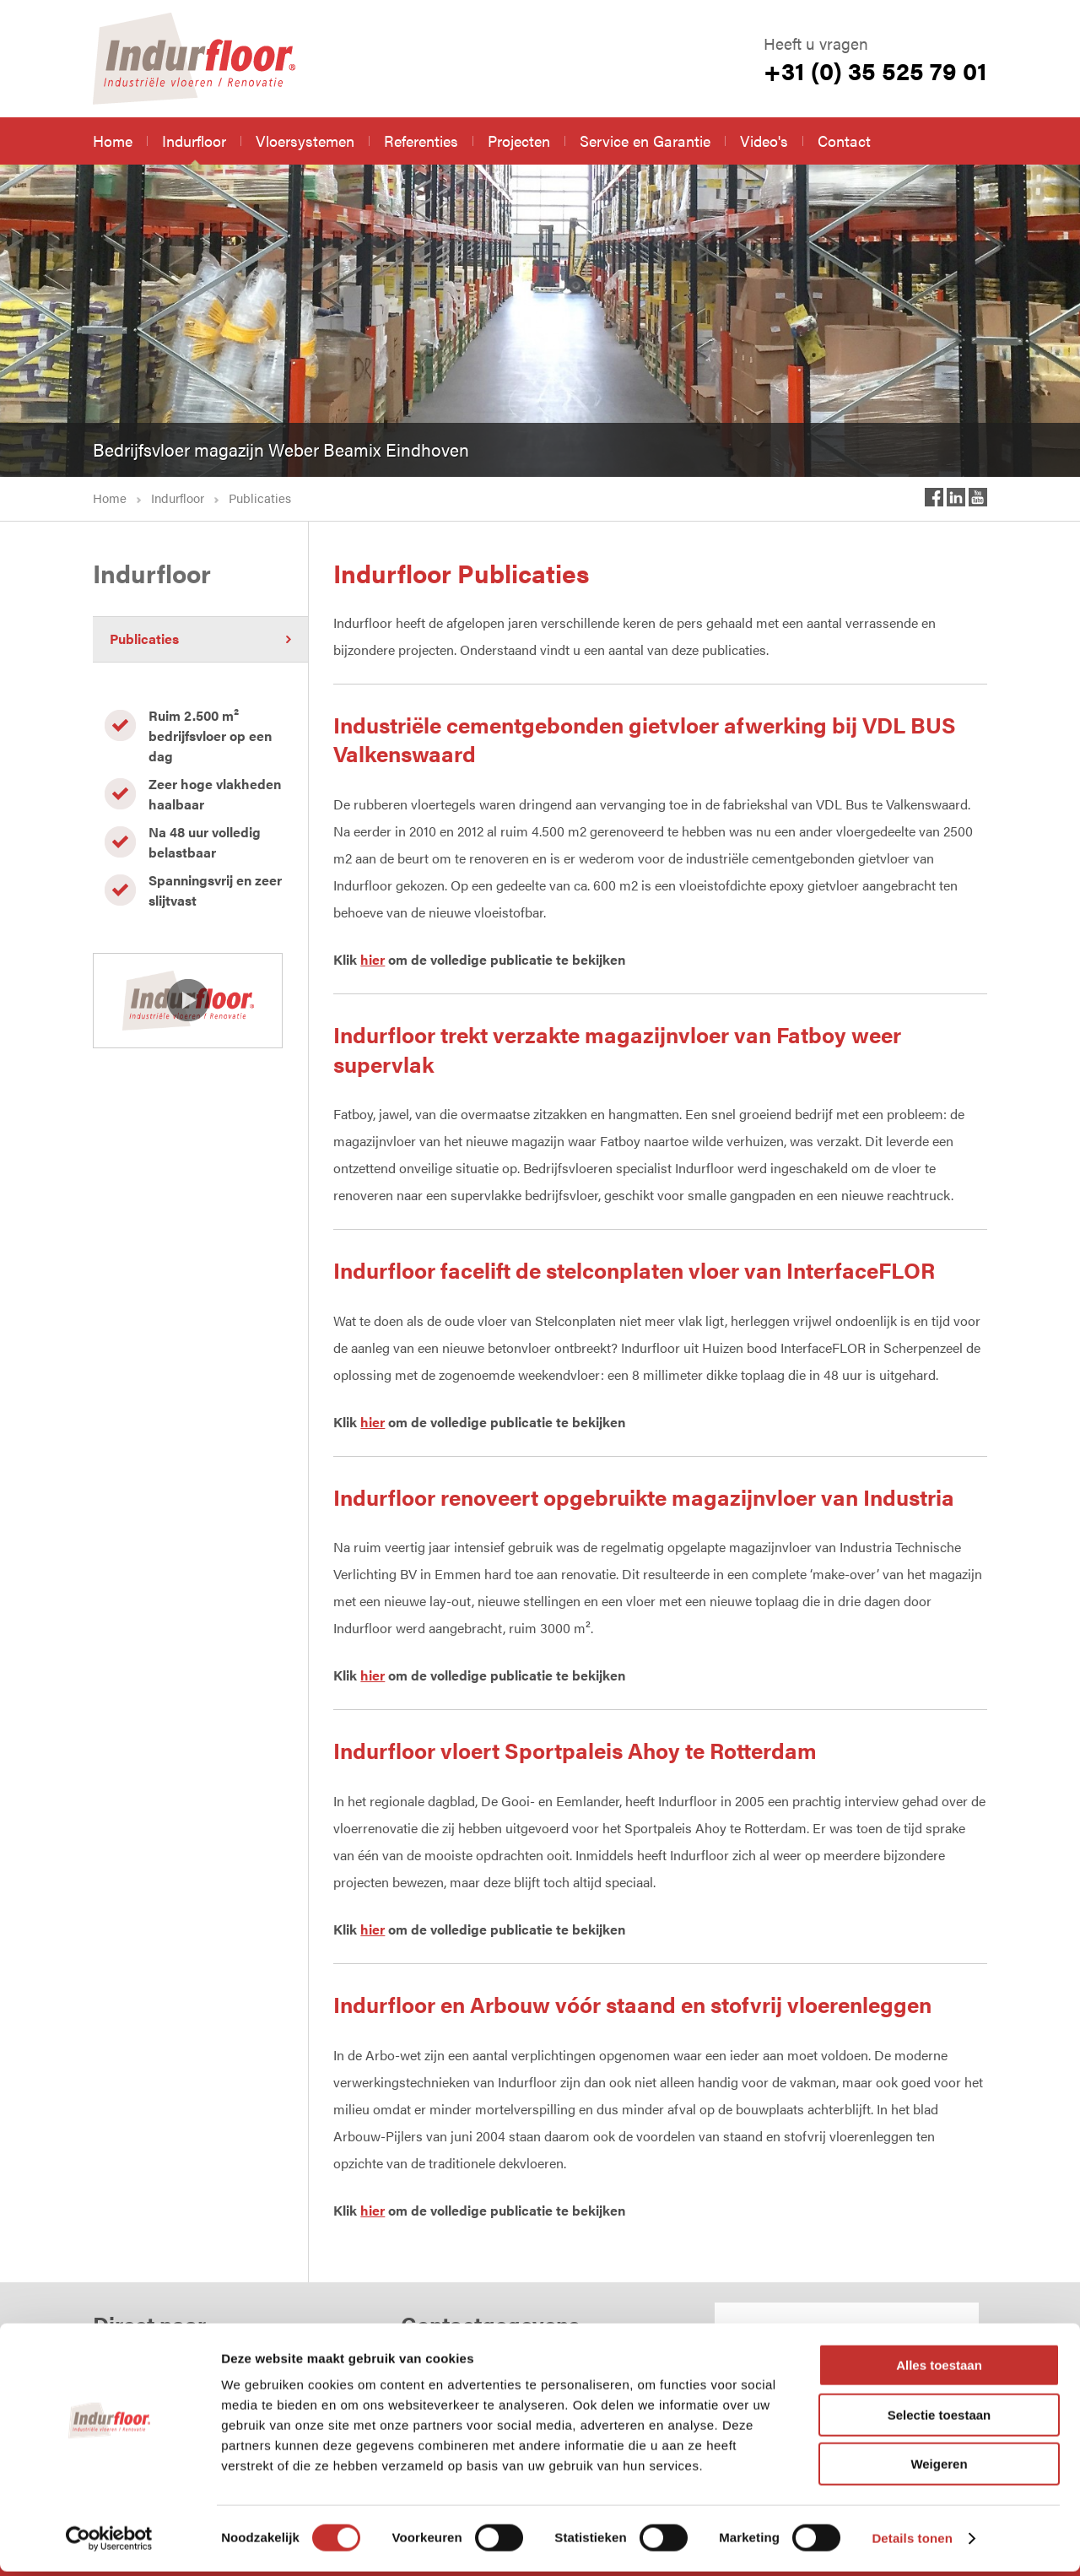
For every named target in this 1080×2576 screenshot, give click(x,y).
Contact (844, 140)
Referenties (421, 140)
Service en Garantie (645, 140)
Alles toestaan (939, 2369)
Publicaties (144, 638)
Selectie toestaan (939, 2419)
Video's (764, 140)
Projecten (519, 140)
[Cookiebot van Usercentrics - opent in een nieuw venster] (109, 2543)
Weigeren (938, 2468)
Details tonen (912, 2542)
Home (112, 140)
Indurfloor (194, 140)
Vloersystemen (305, 140)
